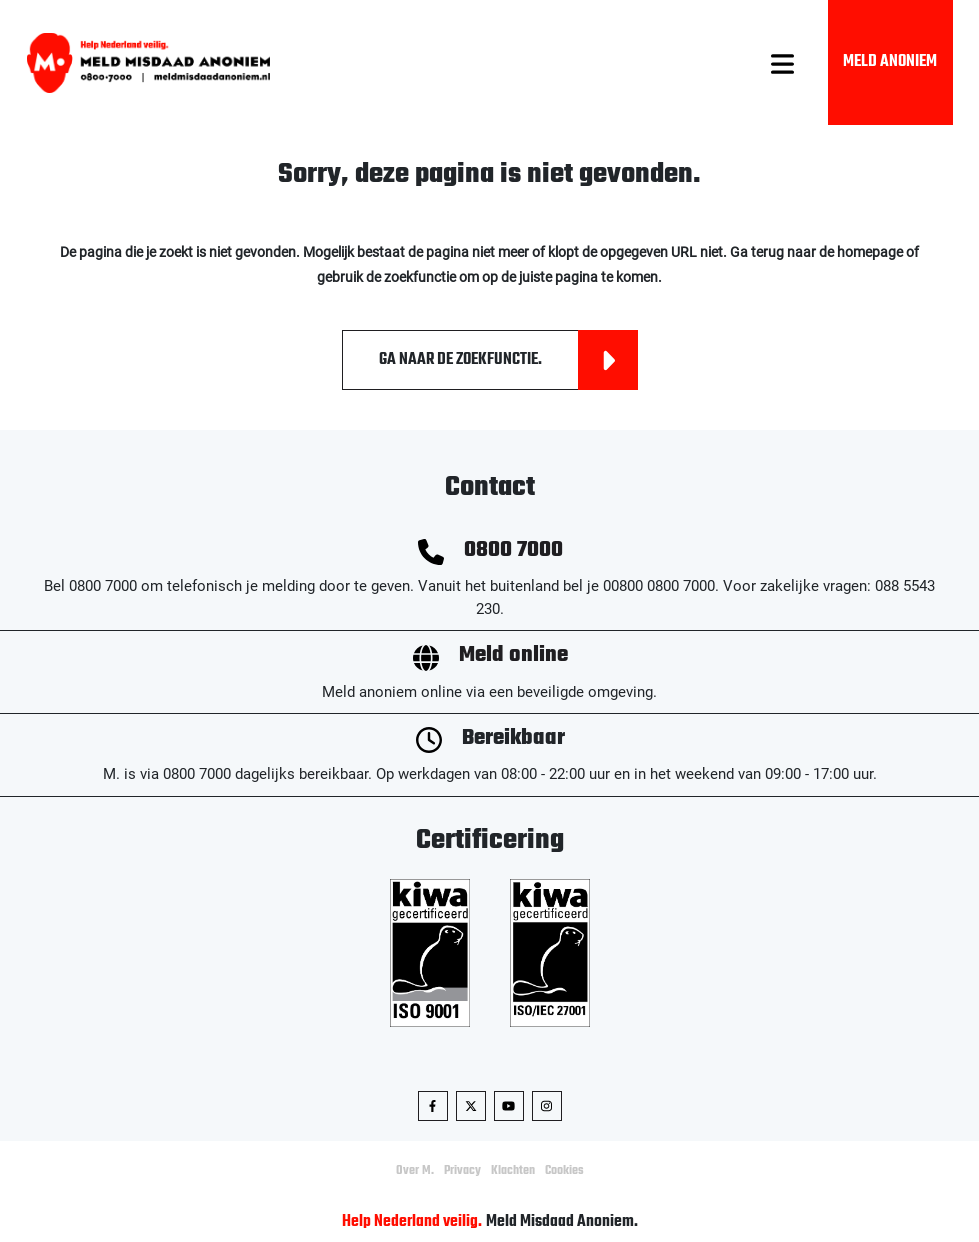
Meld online (513, 655)
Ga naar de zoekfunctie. (508, 360)
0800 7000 (513, 550)
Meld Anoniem (890, 62)
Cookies (564, 1171)
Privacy (462, 1171)
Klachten (513, 1171)
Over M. (415, 1171)
